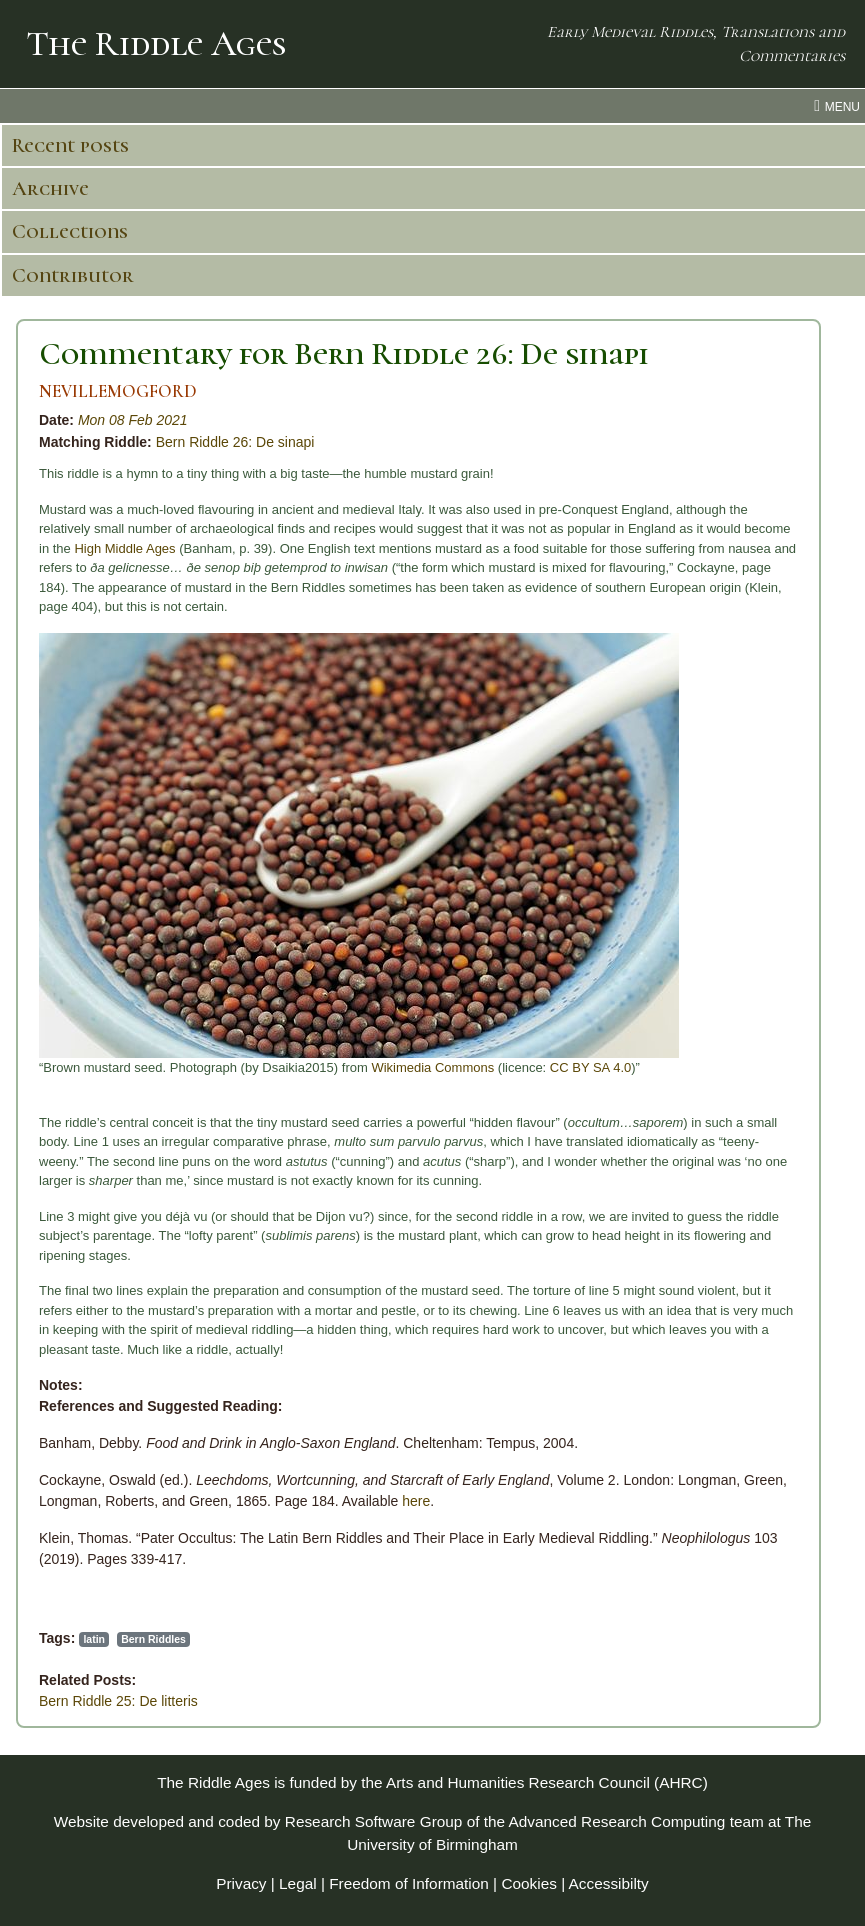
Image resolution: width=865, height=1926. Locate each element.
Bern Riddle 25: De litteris (118, 1701)
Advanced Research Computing (617, 1821)
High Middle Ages (124, 548)
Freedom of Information (409, 1883)
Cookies (529, 1883)
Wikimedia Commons (432, 1067)
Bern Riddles (153, 1639)
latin (94, 1639)
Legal (298, 1883)
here (416, 1501)
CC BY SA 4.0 (590, 1067)
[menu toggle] (432, 106)
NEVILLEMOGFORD (118, 391)
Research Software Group (374, 1821)
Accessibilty (609, 1883)
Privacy (241, 1883)
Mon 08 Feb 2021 (133, 420)
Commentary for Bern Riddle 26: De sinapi (344, 353)
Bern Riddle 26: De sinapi (235, 442)
